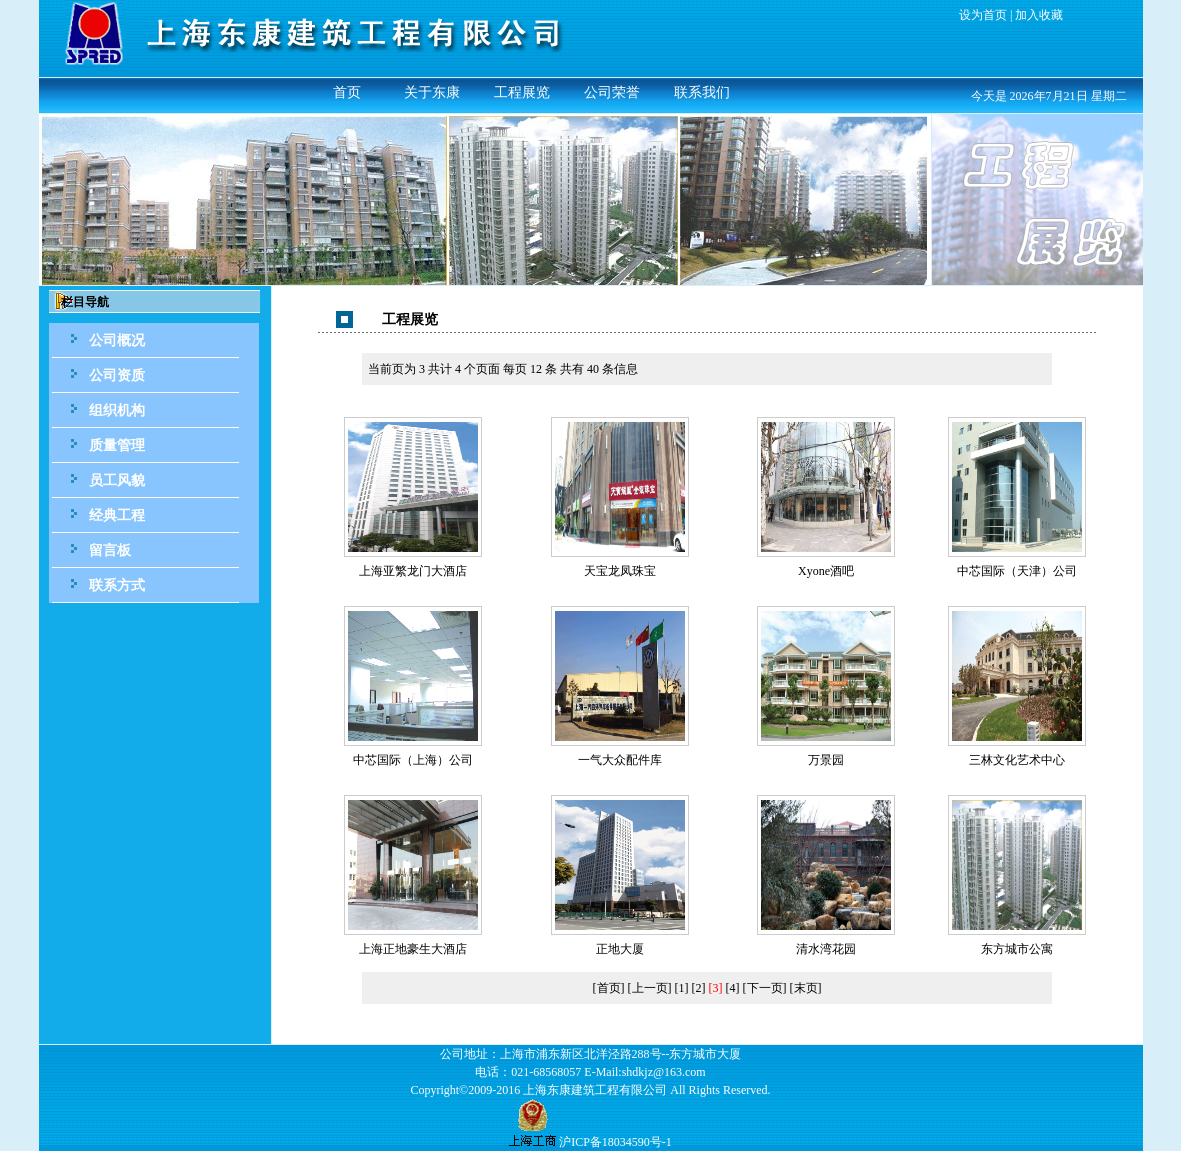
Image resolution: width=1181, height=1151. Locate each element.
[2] (699, 988)
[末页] (806, 988)
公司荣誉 (612, 92)
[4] (733, 988)
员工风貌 (117, 480)
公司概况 (117, 340)
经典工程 (117, 515)
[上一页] (650, 988)
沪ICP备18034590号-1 (615, 1142)
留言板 (110, 550)
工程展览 (522, 92)
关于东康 (432, 92)
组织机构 (117, 410)
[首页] (609, 988)
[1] (682, 988)
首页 (347, 92)
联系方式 (117, 585)
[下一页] (765, 988)
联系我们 (702, 92)
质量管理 (117, 445)
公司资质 (117, 375)
